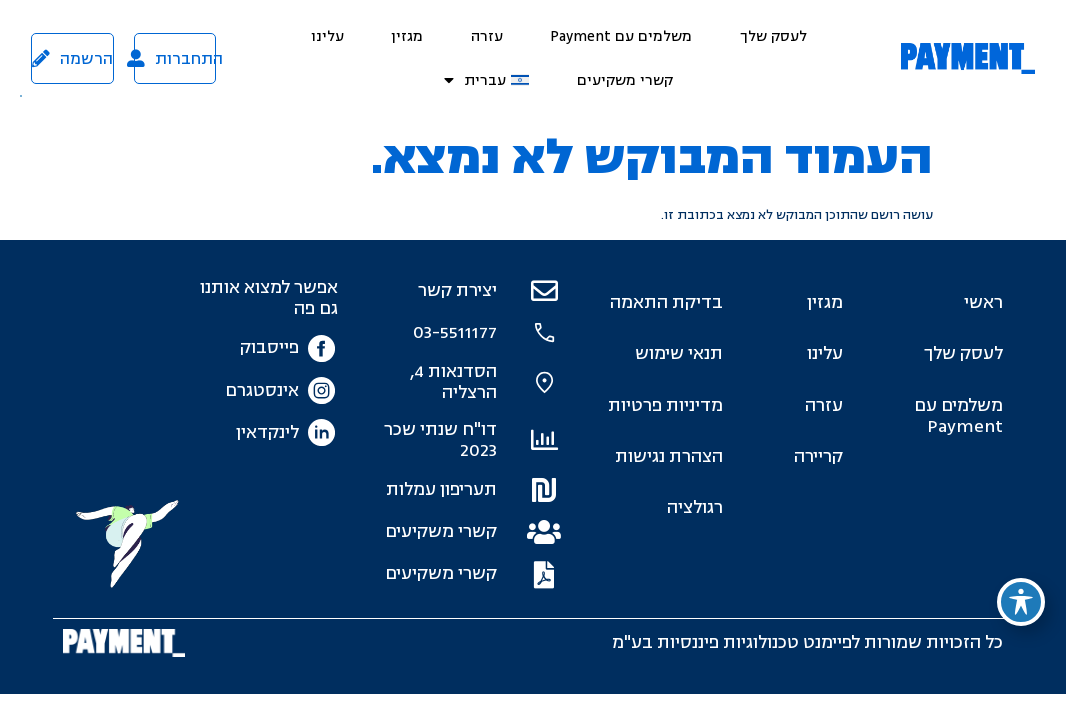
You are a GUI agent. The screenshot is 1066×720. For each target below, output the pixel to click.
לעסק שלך (773, 36)
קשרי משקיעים (625, 80)
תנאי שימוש (679, 353)
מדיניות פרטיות (665, 405)
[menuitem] (487, 80)
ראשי (983, 302)
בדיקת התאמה (666, 302)
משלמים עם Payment (621, 36)
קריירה (818, 456)
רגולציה (695, 507)
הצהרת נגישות (669, 456)
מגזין (407, 36)
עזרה (487, 36)
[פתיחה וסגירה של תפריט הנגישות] (1021, 602)
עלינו (327, 36)
